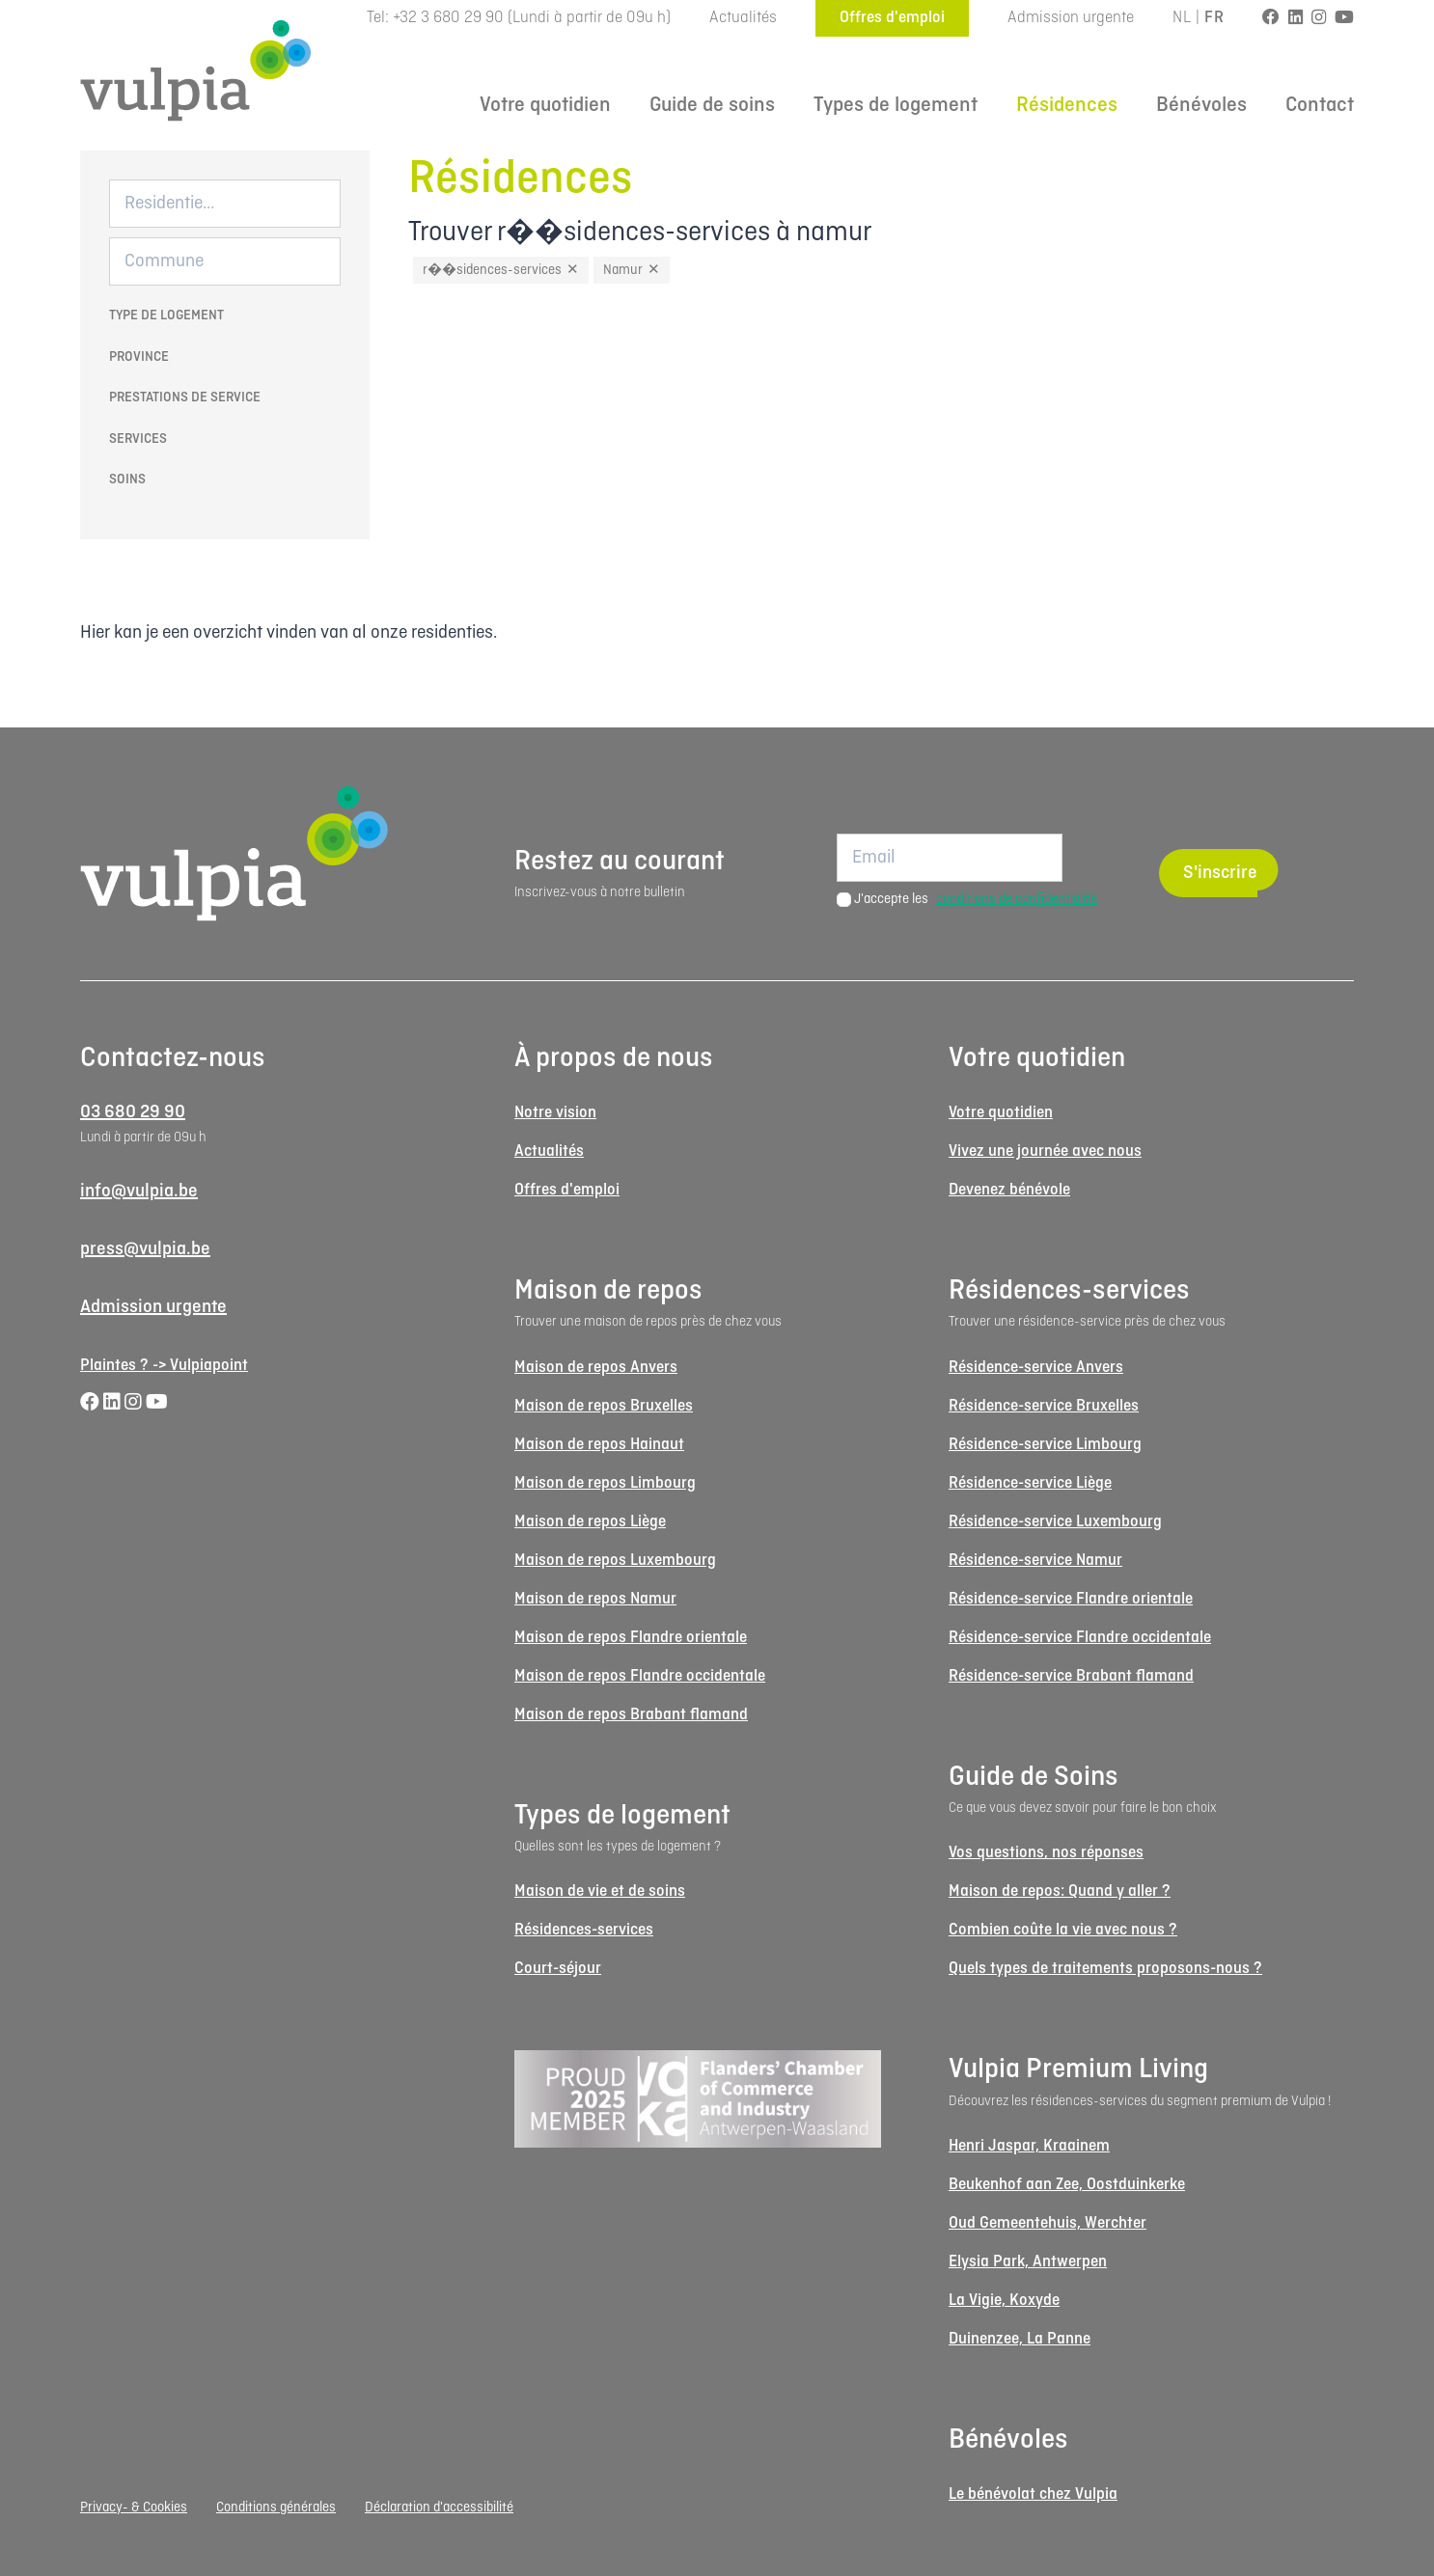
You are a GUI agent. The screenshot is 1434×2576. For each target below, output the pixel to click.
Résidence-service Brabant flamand (1071, 1676)
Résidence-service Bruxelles (1044, 1406)
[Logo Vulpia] (196, 70)
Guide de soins (712, 106)
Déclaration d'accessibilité (439, 2507)
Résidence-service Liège (1030, 1483)
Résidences (1066, 106)
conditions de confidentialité (1016, 899)
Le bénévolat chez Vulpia (1033, 2494)
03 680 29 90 (132, 1112)
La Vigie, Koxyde (1004, 2300)
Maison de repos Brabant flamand (631, 1715)
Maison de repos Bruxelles (603, 1406)
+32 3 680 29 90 (448, 18)
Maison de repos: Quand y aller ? (1060, 1891)
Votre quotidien (545, 106)
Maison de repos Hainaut (599, 1445)
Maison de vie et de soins (599, 1891)
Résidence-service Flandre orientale (1071, 1599)
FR (1214, 18)
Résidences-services (583, 1930)
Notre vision (555, 1113)
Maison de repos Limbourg (605, 1483)
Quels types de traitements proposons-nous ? (1105, 1969)
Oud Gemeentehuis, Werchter (1047, 2223)
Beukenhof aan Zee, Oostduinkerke (1067, 2185)
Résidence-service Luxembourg (1055, 1522)
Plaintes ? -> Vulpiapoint (164, 1366)
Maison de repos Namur (595, 1599)
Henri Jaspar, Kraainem (1029, 2146)
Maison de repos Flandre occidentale (639, 1676)
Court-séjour (557, 1969)
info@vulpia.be (139, 1191)
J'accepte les (975, 899)
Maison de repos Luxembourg (615, 1560)
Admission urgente (1070, 18)
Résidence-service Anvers (1036, 1367)
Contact (1319, 106)
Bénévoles (1201, 106)
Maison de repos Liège (590, 1522)
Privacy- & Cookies (133, 2507)
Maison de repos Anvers (595, 1367)
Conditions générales (276, 2507)
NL (1181, 18)
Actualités (743, 18)
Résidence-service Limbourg (1045, 1445)
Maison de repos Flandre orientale (630, 1638)
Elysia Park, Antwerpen (1028, 2262)
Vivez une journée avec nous (1045, 1151)
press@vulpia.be (145, 1249)
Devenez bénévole (1009, 1190)
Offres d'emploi (892, 18)
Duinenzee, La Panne (1019, 2339)
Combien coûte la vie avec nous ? (1063, 1930)
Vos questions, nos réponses (1046, 1853)
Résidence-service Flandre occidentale (1080, 1638)
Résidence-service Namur (1035, 1560)
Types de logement (896, 106)
